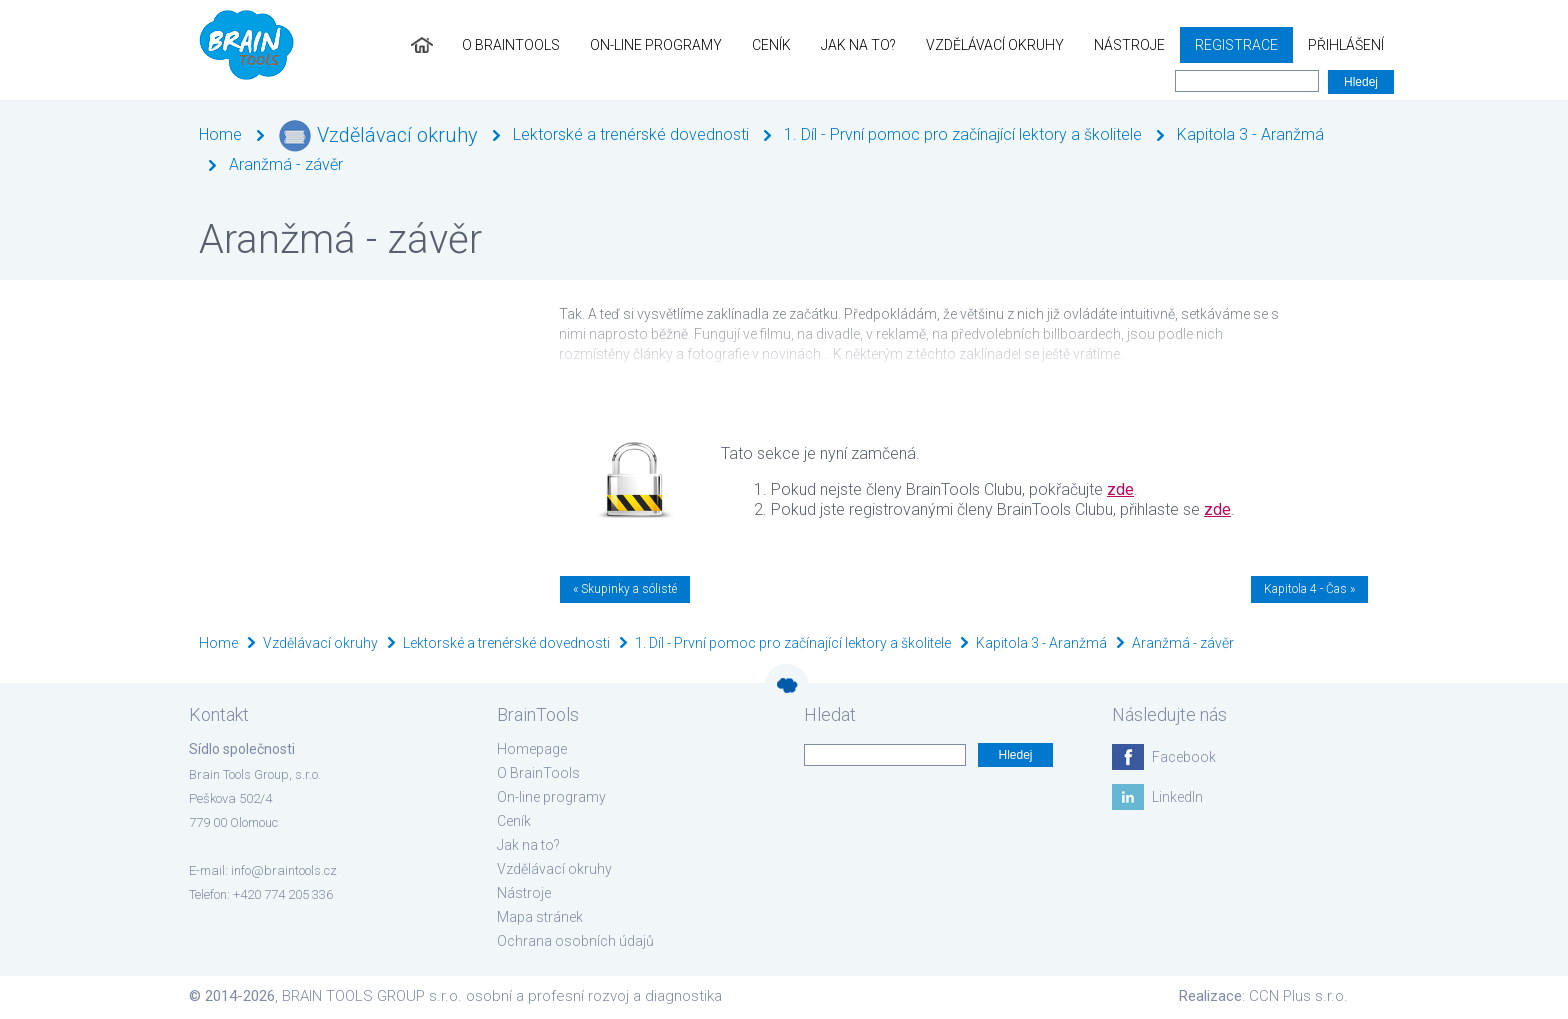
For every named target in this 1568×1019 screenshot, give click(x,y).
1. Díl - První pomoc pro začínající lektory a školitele (963, 134)
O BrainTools (511, 45)
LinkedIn (1177, 797)
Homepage (532, 749)
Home (220, 134)
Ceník (771, 45)
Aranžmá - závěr (286, 164)
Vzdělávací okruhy (995, 45)
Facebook (1184, 757)
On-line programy (656, 45)
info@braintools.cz (284, 870)
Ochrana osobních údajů (575, 941)
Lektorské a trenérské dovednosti (631, 134)
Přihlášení (1346, 45)
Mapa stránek (540, 917)
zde (1120, 489)
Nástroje (1129, 45)
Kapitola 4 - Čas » (1309, 589)
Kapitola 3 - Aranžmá (1250, 134)
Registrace (1236, 45)
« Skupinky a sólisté (625, 589)
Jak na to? (858, 45)
